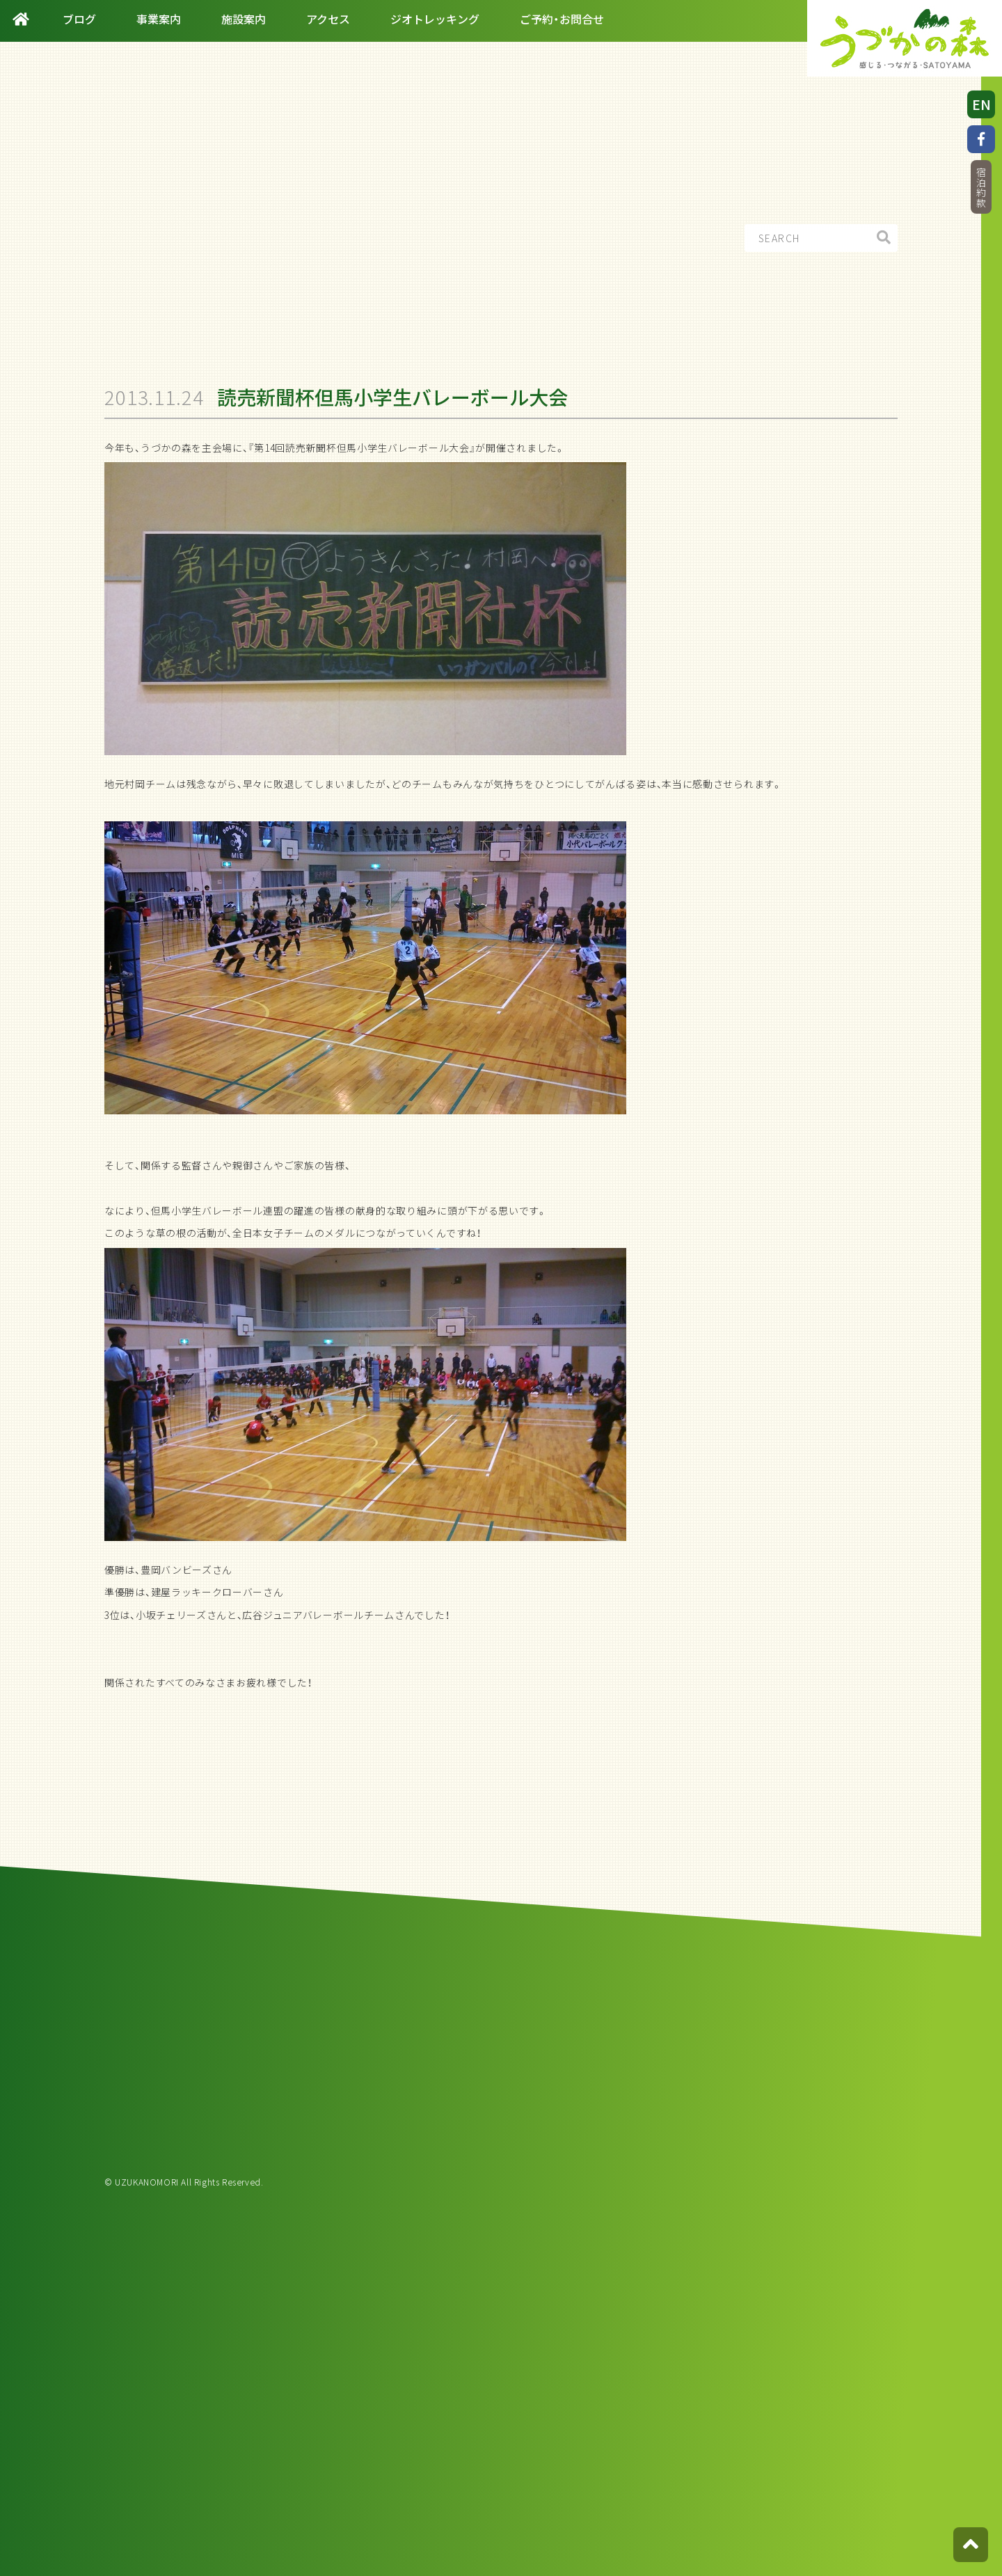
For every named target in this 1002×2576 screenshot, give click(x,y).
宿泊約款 (981, 187)
